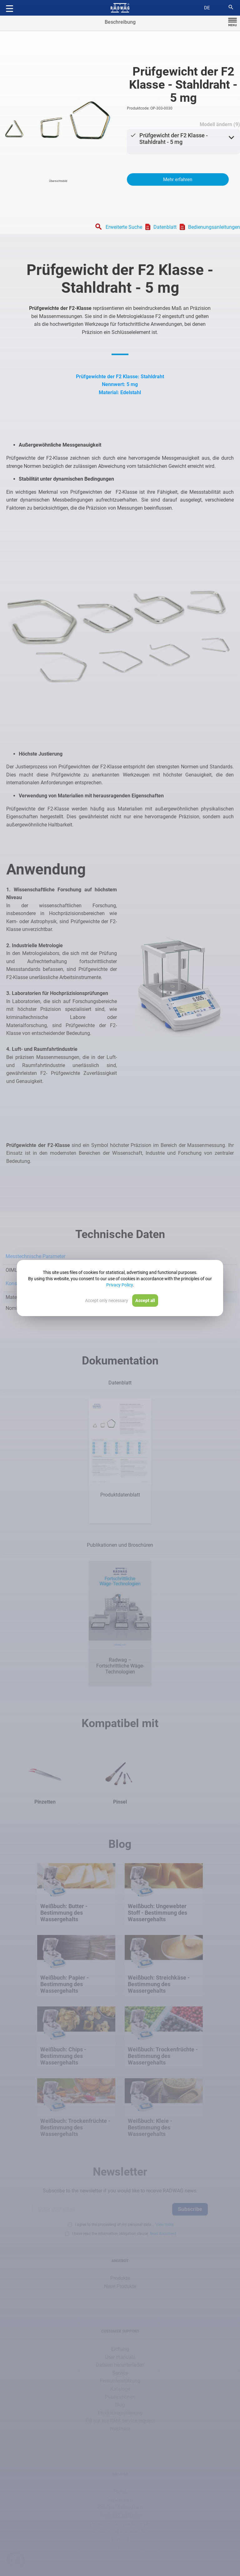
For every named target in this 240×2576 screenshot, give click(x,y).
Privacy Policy (119, 1284)
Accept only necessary (106, 1300)
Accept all (145, 1300)
